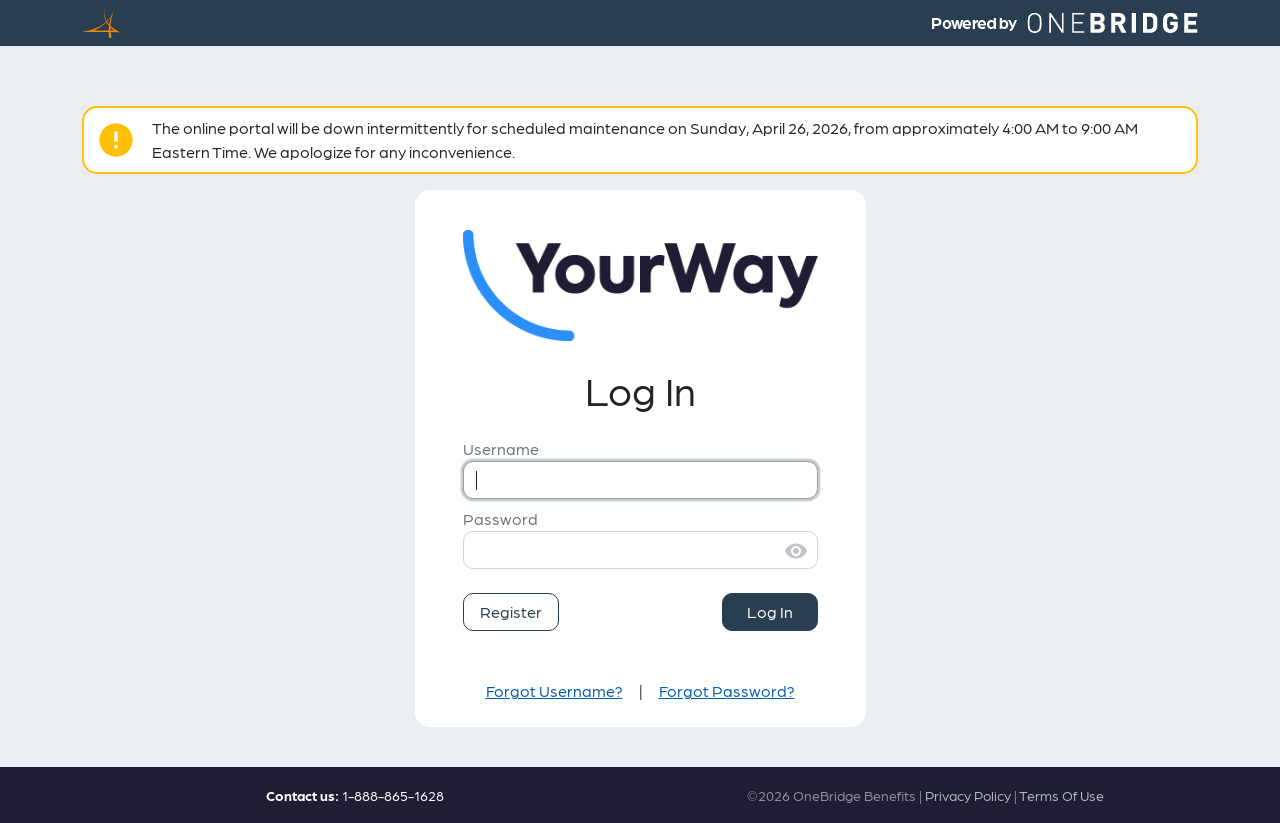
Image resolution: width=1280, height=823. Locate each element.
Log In (770, 611)
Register (511, 611)
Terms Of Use (1061, 795)
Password (500, 518)
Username (501, 448)
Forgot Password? (727, 690)
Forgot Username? (554, 690)
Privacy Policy (968, 795)
